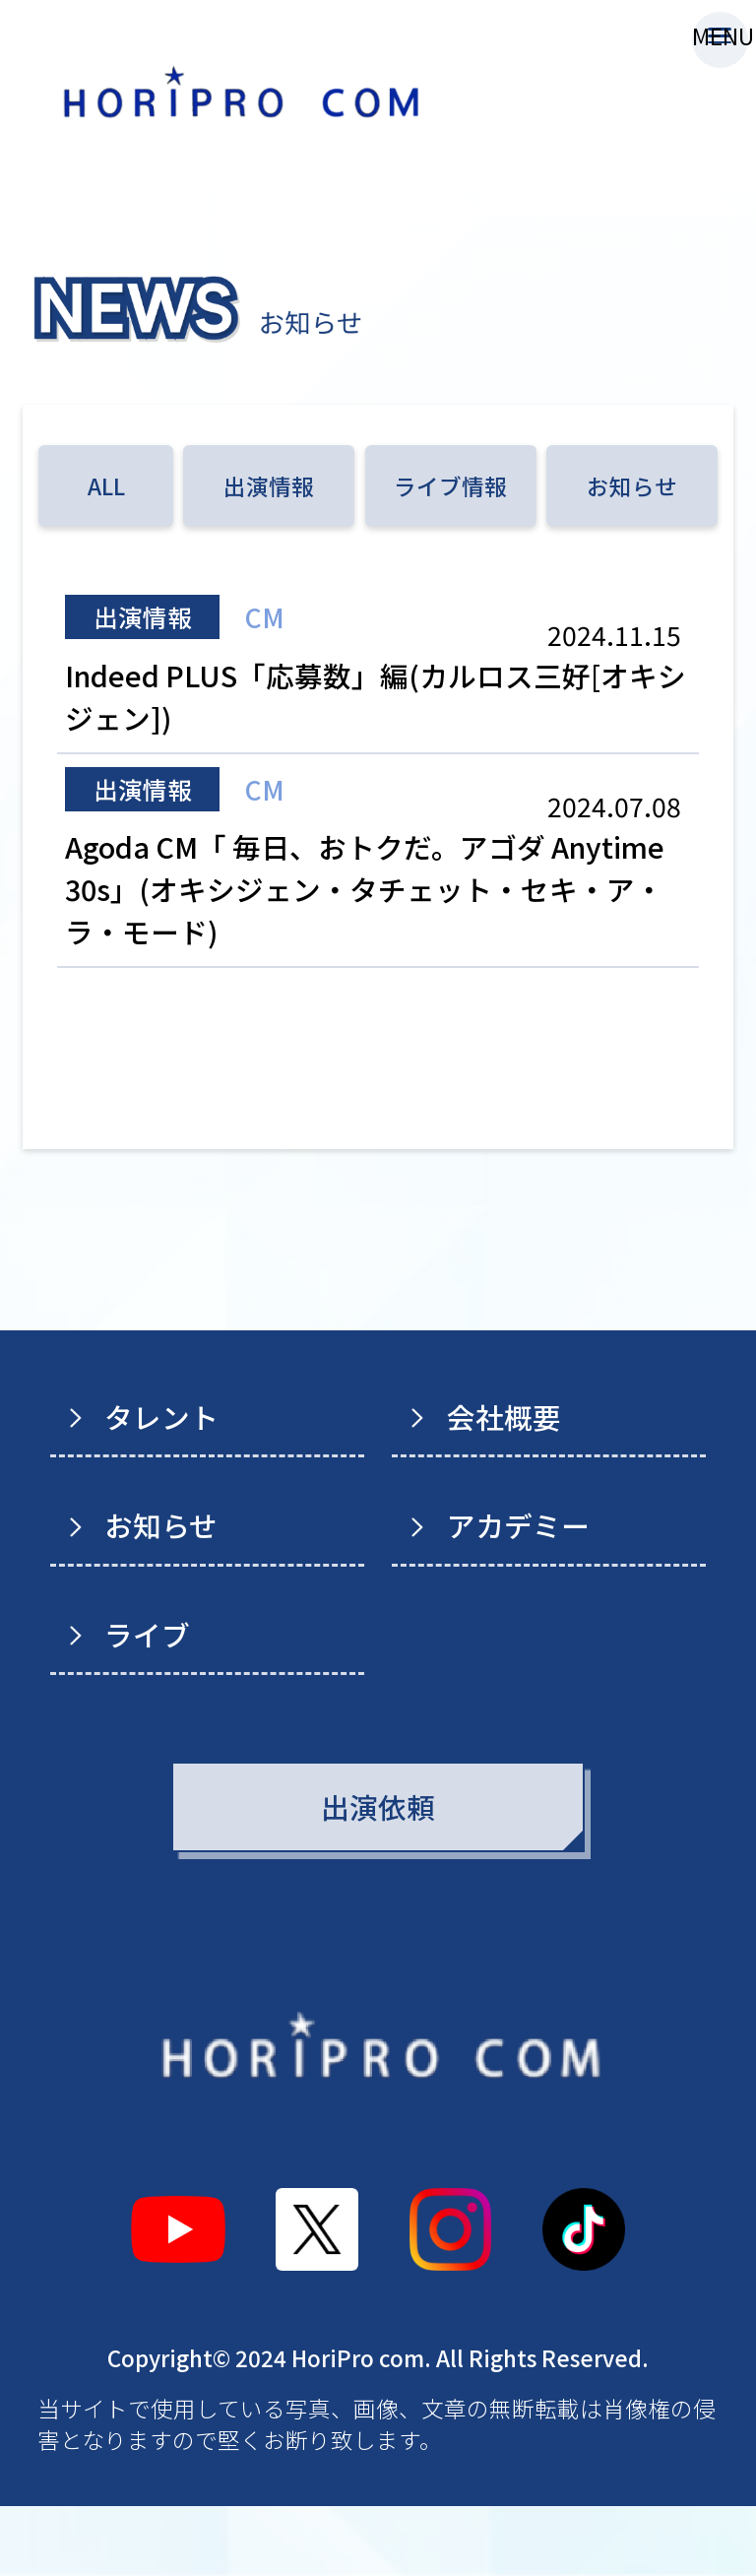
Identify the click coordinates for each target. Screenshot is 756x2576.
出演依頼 (378, 1876)
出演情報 (268, 485)
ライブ (147, 1704)
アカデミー (518, 1595)
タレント (161, 1486)
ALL (106, 485)
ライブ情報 (450, 485)
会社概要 (504, 1486)
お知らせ (632, 485)
